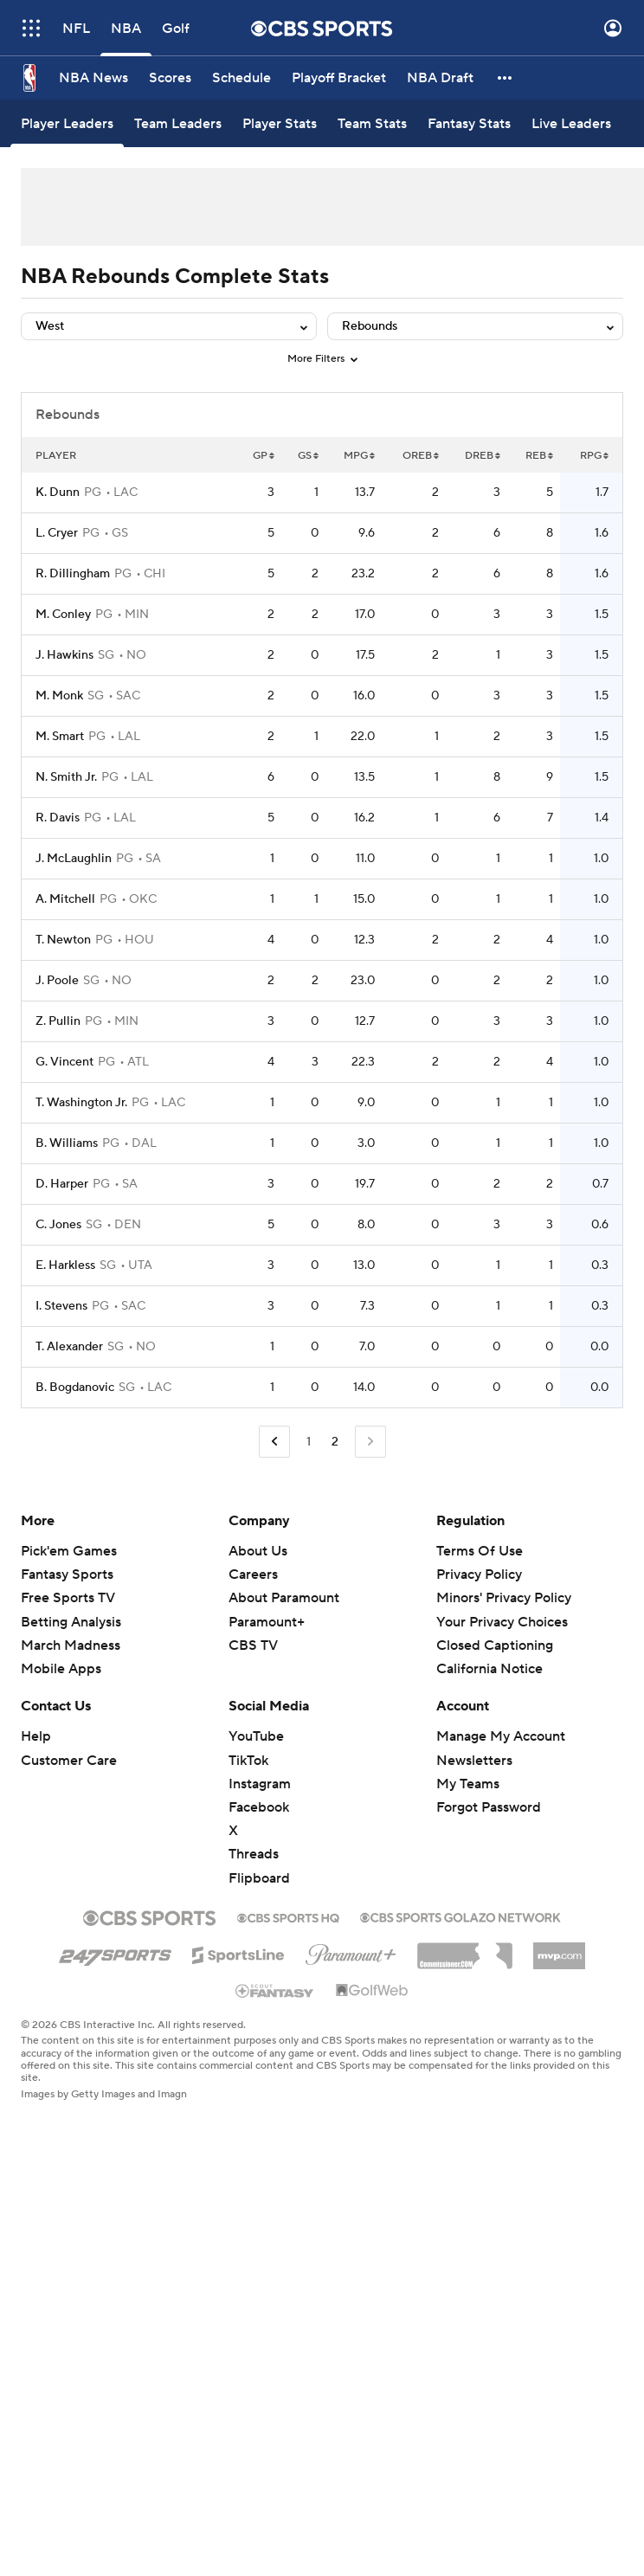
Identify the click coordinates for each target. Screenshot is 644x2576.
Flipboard (259, 1878)
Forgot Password (488, 1807)
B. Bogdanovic (74, 1387)
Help (36, 1736)
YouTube (256, 1736)
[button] (505, 78)
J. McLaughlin (73, 858)
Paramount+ (267, 1622)
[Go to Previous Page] (274, 1442)
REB (539, 455)
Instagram (260, 1784)
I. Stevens (61, 1306)
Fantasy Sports (67, 1574)
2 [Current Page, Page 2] (335, 1442)
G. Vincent (64, 1062)
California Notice (489, 1669)
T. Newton (63, 940)
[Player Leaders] (67, 123)
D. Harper (61, 1184)
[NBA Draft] (440, 78)
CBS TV (253, 1645)
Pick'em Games (69, 1551)
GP (263, 455)
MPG (359, 455)
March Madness (70, 1645)
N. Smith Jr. (66, 777)
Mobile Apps (61, 1669)
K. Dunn (57, 492)
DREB (482, 455)
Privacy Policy (479, 1574)
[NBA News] (93, 78)
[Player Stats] (279, 123)
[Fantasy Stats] (469, 123)
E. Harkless (65, 1265)
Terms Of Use (479, 1551)
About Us (258, 1551)
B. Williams (66, 1143)
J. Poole (57, 981)
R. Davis (57, 818)
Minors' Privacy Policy (503, 1598)
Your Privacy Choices (502, 1622)
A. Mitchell (65, 899)
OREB (420, 455)
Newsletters (474, 1760)
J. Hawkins (64, 655)
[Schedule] (241, 78)
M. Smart (59, 736)
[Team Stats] (372, 123)
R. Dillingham (72, 574)
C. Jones (58, 1225)
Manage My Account (500, 1736)
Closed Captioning (494, 1645)
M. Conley (63, 614)
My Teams (467, 1784)
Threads (254, 1854)
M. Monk (59, 696)
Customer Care (69, 1760)
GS (308, 455)
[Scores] (170, 78)
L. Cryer (56, 533)
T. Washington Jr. (81, 1103)
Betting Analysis (71, 1622)
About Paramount (284, 1598)
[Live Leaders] (571, 123)
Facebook (259, 1807)
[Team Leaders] (178, 123)
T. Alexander (69, 1347)
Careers (253, 1574)
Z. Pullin (57, 1021)
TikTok (248, 1760)
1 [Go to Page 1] (308, 1442)
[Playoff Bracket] (338, 78)
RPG (594, 455)
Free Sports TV (68, 1598)
